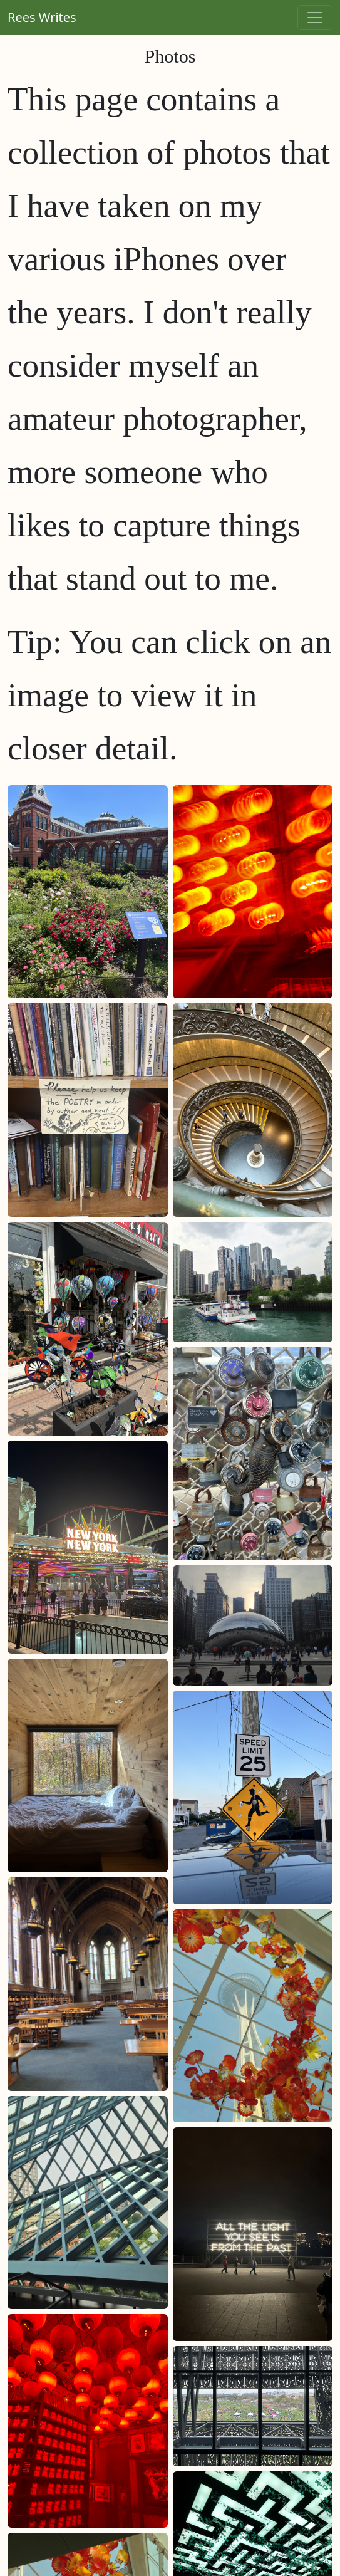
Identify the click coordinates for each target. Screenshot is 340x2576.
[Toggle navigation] (314, 17)
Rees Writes (42, 17)
